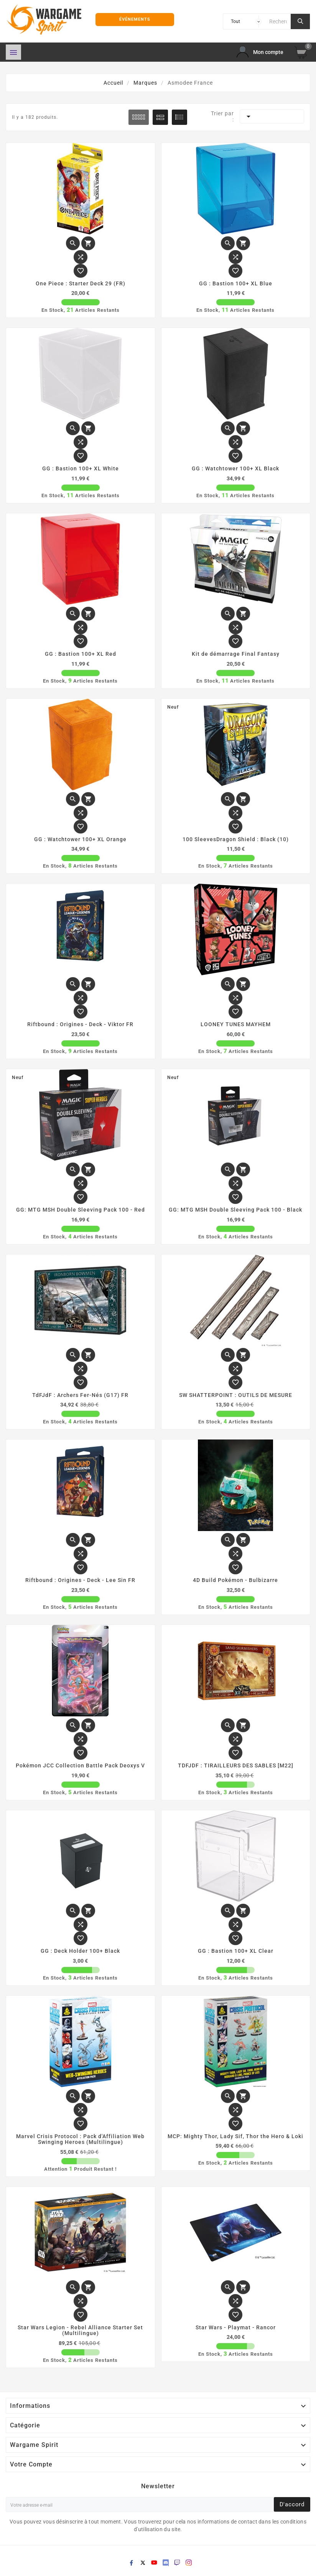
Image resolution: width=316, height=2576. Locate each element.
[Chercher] (278, 21)
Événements (134, 19)
